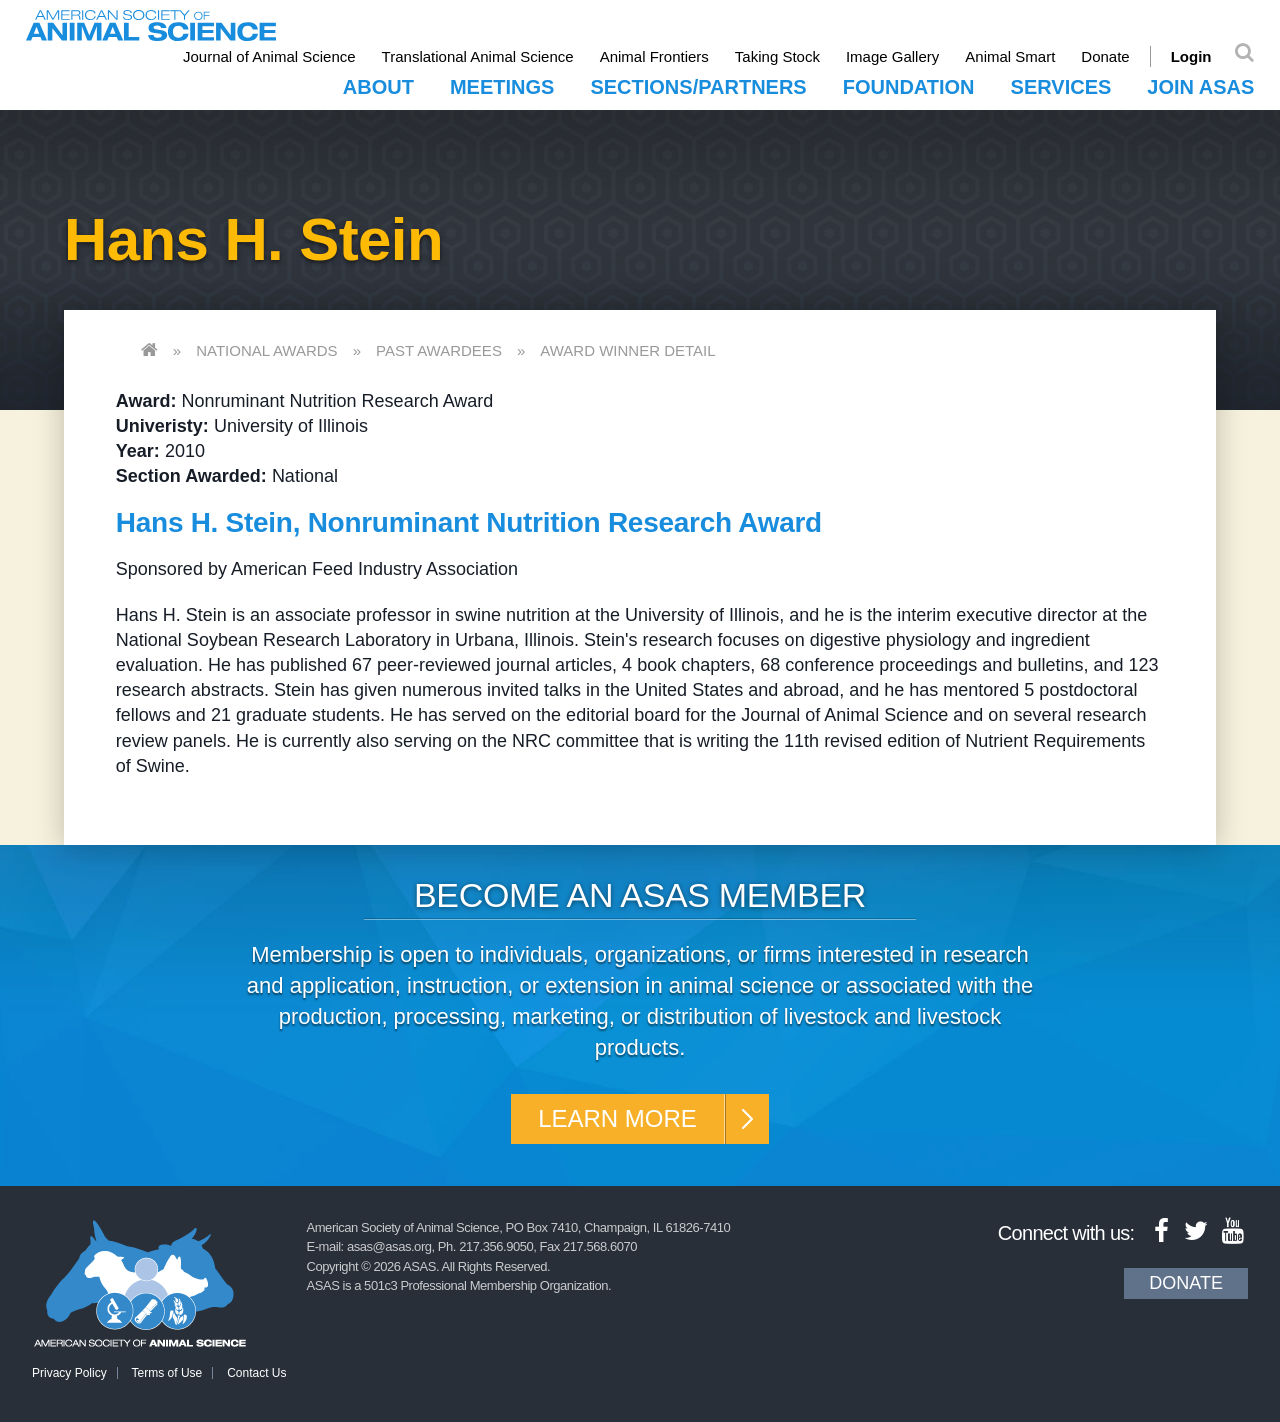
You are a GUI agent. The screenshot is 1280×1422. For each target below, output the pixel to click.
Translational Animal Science (478, 56)
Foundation (909, 87)
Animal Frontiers (654, 56)
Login (1191, 56)
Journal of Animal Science (269, 56)
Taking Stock (777, 56)
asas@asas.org (389, 1246)
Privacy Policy (69, 1373)
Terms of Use (167, 1373)
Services (1061, 87)
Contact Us (256, 1373)
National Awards (266, 350)
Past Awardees (439, 350)
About (378, 87)
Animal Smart (1010, 56)
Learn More (617, 1118)
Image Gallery (892, 56)
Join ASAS (1200, 87)
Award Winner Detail (627, 350)
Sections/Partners (698, 87)
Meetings (502, 87)
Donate (1105, 56)
